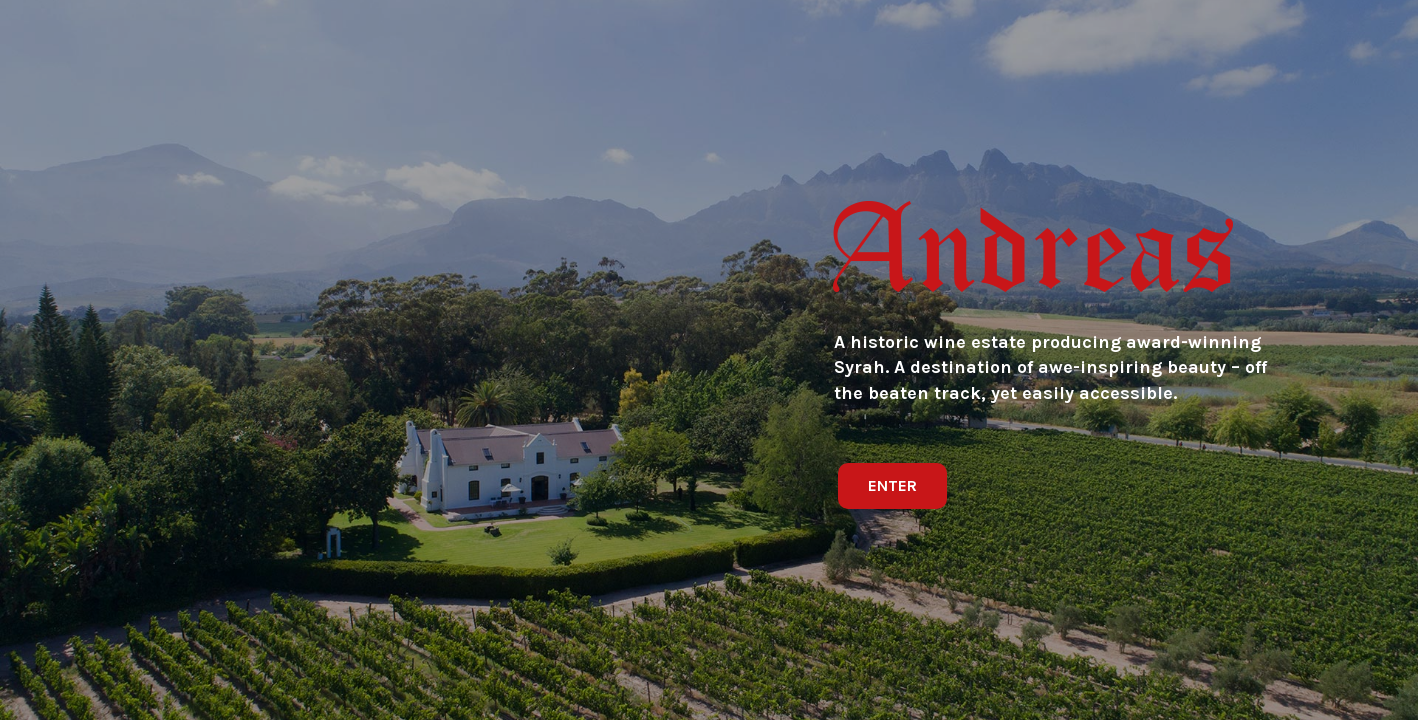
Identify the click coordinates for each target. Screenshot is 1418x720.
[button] (892, 486)
